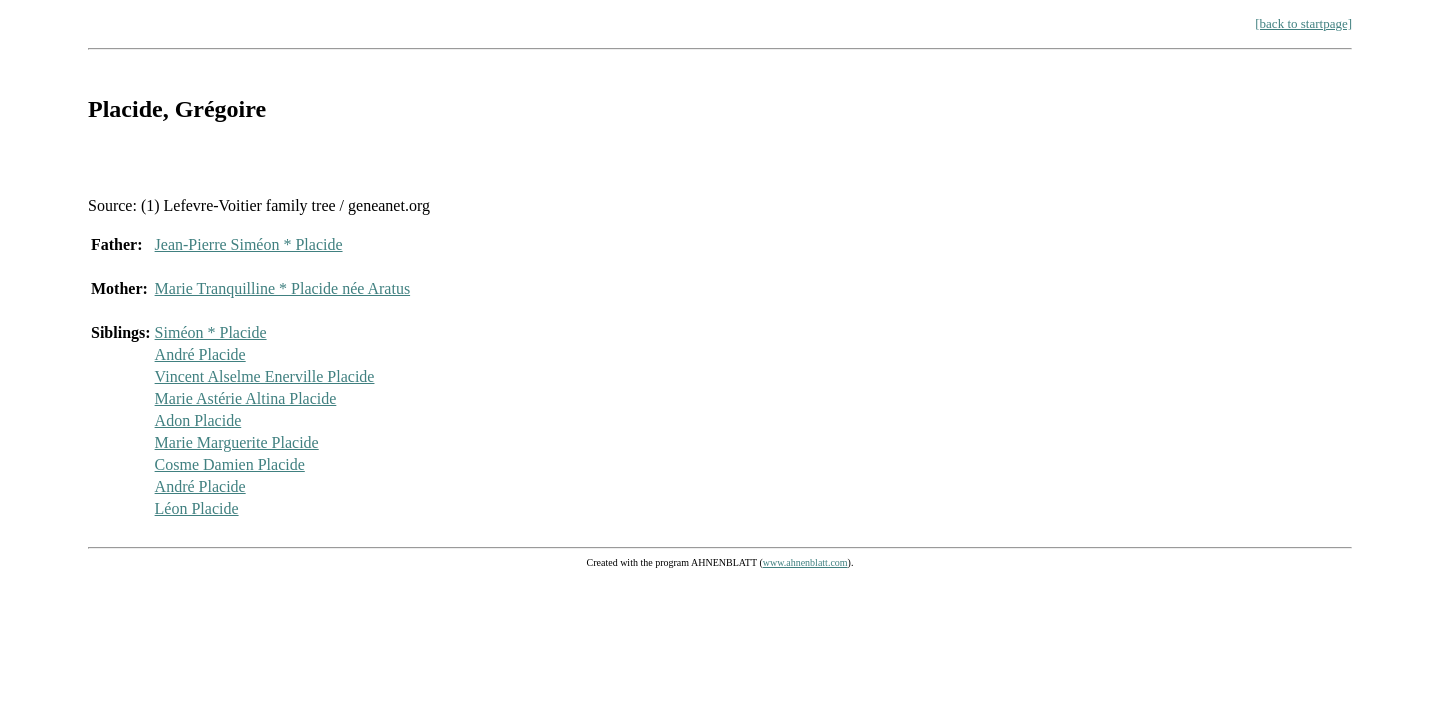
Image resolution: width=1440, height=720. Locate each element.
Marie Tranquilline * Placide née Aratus (283, 288)
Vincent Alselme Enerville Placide (265, 376)
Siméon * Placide (211, 332)
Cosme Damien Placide (230, 464)
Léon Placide (197, 508)
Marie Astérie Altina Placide (246, 398)
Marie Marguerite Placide (237, 442)
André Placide (200, 354)
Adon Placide (198, 420)
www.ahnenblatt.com (805, 562)
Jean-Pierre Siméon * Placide (249, 244)
